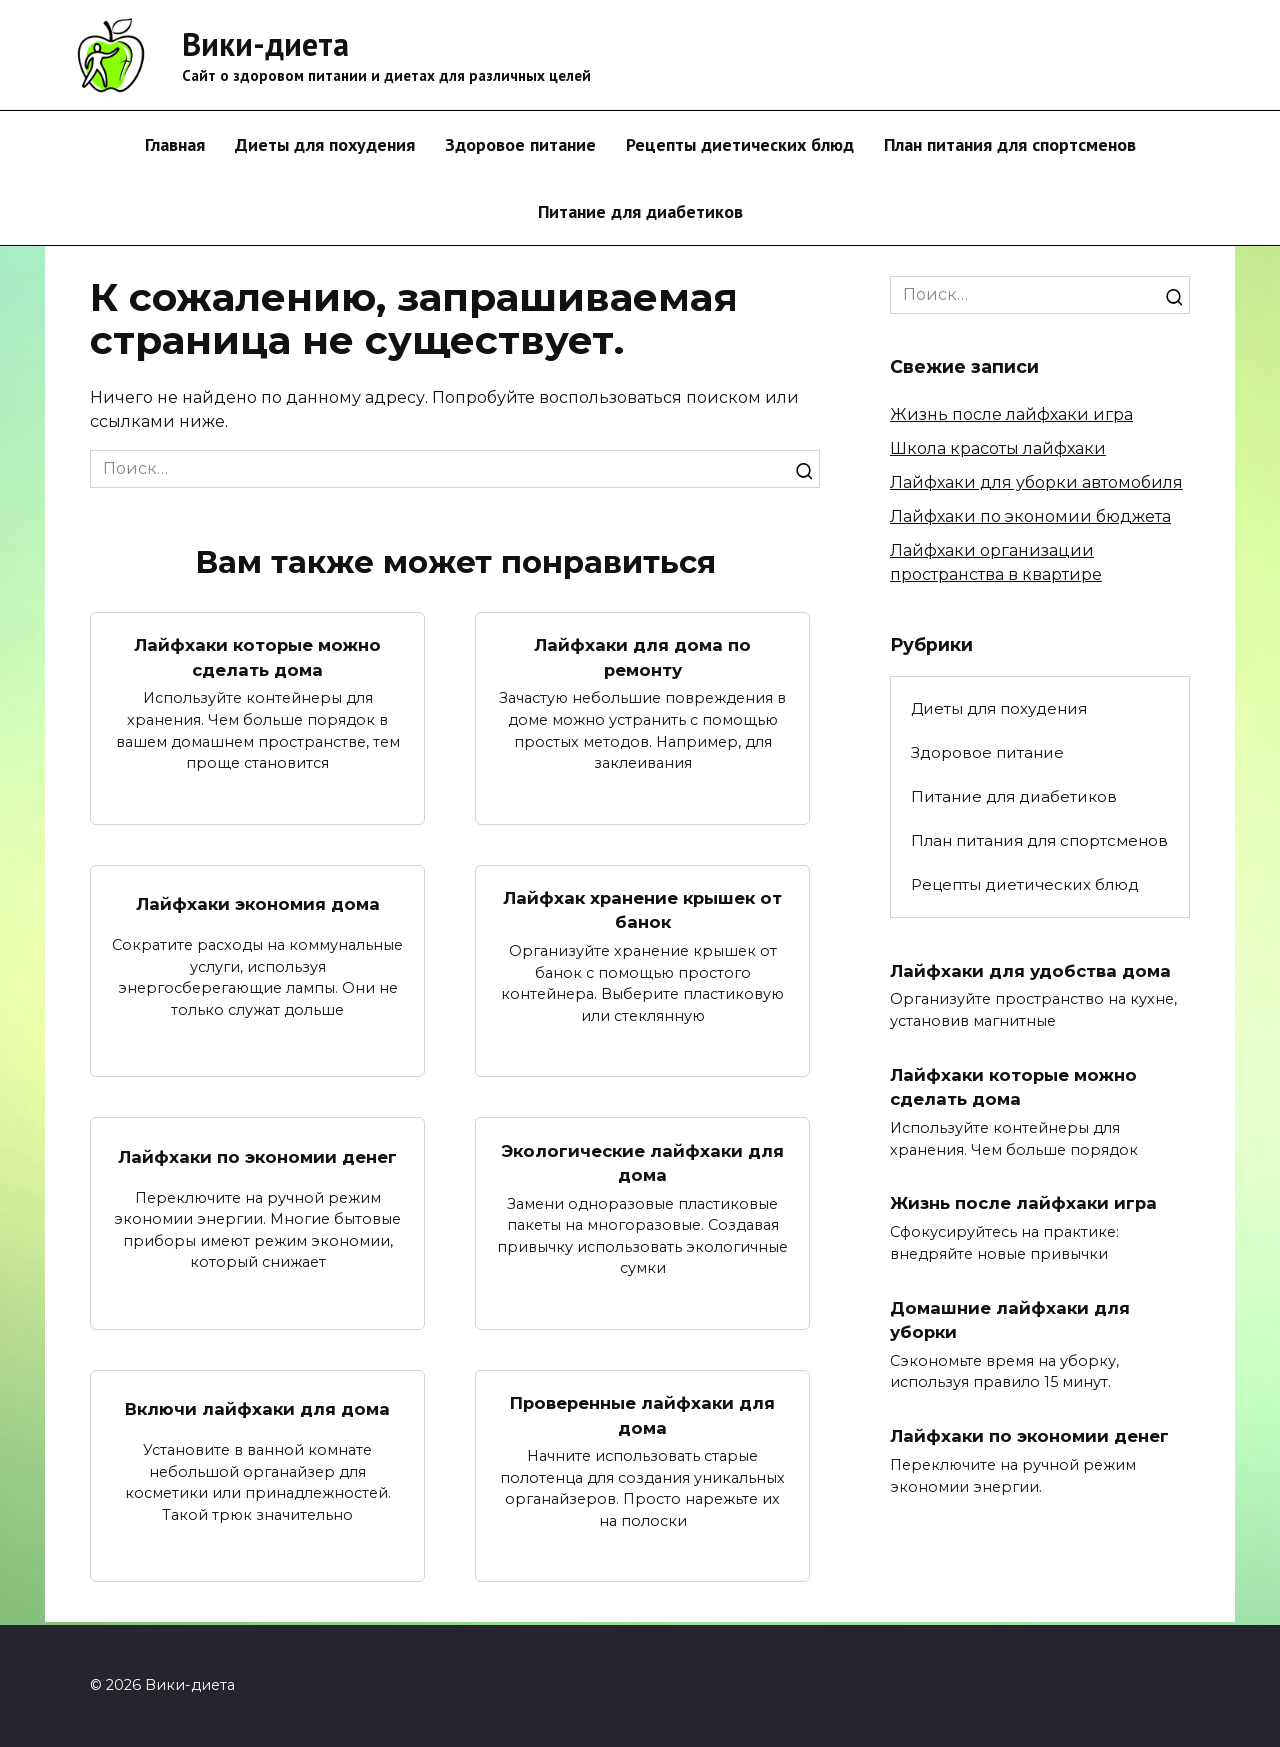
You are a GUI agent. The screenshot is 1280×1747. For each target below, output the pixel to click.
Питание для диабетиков (640, 211)
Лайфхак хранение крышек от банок (642, 910)
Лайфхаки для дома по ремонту (642, 657)
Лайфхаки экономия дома (258, 904)
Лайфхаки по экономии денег (258, 1157)
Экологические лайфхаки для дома (642, 1164)
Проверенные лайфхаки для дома (642, 1418)
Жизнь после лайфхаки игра (1011, 414)
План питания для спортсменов (1010, 144)
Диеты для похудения (325, 144)
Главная (175, 144)
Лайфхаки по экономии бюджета (1030, 516)
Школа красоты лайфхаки (998, 448)
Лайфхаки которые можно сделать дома (257, 657)
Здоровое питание (520, 144)
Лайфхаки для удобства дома (1034, 969)
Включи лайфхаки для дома (257, 1411)
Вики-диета (265, 44)
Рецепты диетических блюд (740, 144)
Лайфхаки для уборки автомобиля (1036, 482)
